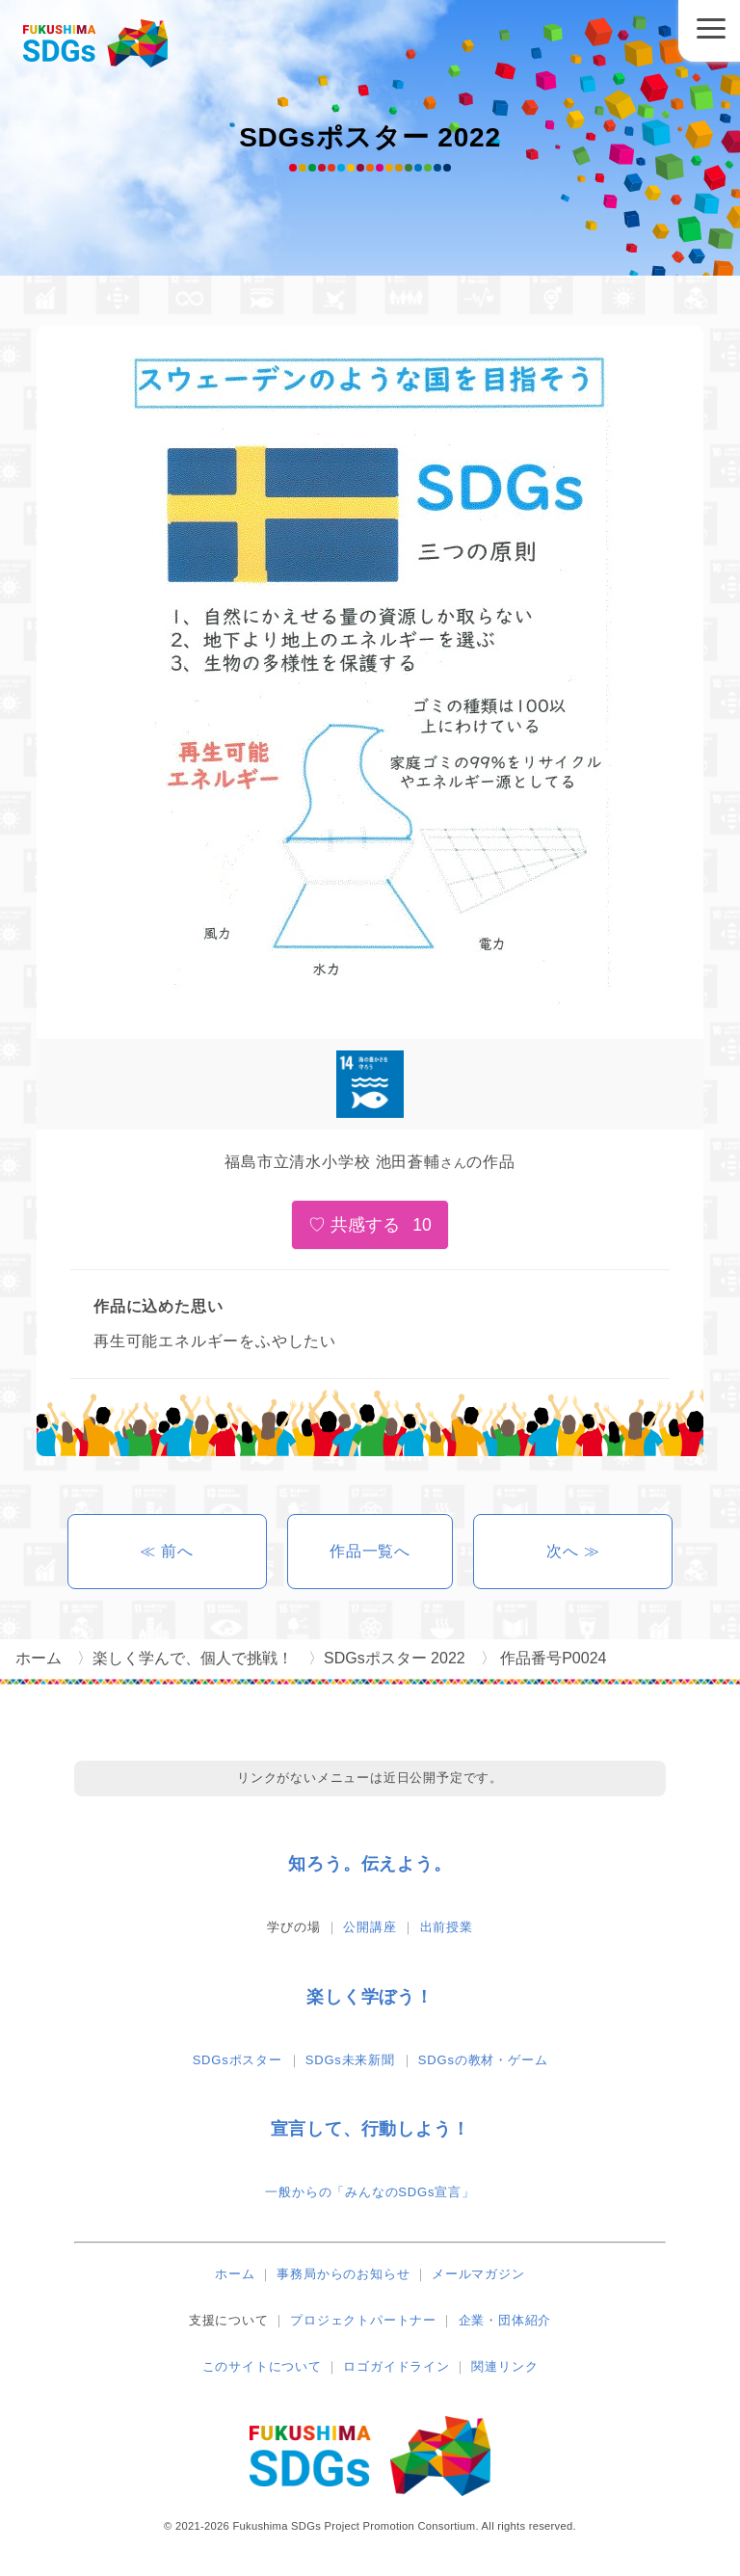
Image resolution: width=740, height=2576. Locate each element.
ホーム (234, 2274)
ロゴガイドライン (396, 2366)
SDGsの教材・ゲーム (482, 2060)
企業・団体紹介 (505, 2320)
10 (422, 1225)
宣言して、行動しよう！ (370, 2128)
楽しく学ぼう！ (370, 1996)
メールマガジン (478, 2274)
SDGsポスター (237, 2060)
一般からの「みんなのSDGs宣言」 (369, 2192)
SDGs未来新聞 (350, 2060)
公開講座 (369, 1927)
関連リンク (504, 2366)
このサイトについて (262, 2366)
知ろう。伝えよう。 (369, 1863)
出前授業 (446, 1927)
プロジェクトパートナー (363, 2320)
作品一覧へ (370, 1551)
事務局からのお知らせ (343, 2274)
